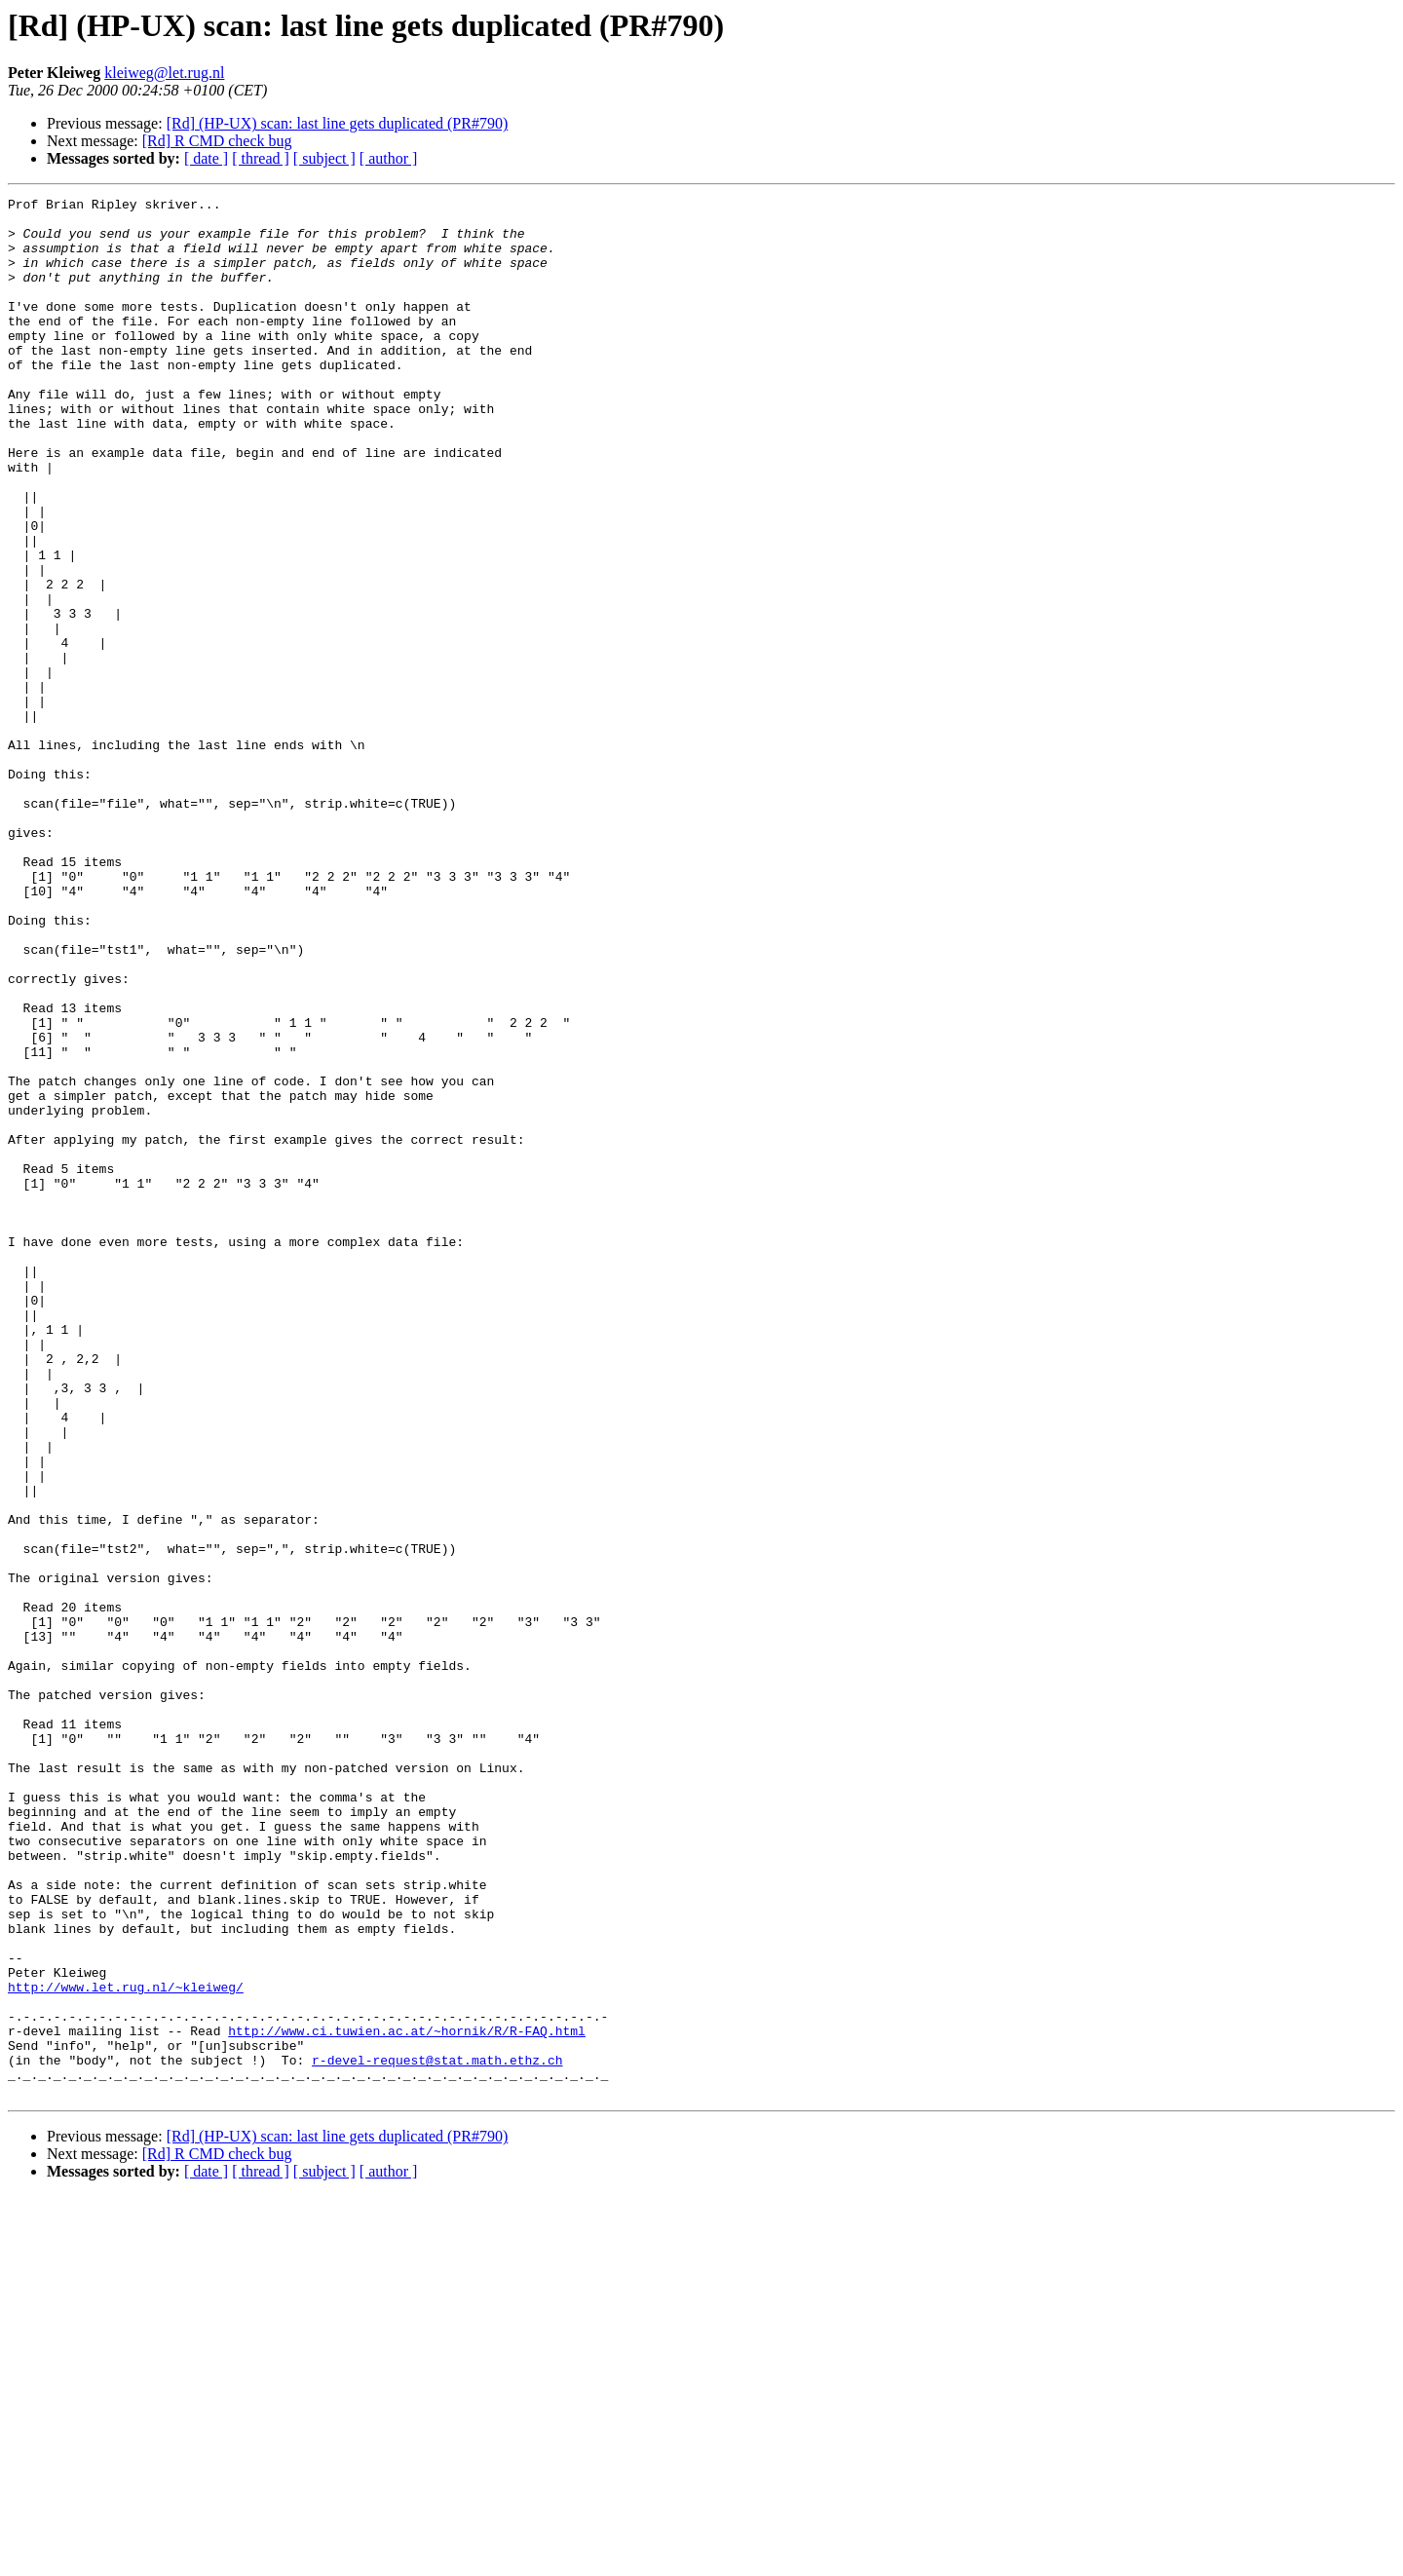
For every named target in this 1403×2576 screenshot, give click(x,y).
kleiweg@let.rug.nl (164, 72)
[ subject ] (324, 158)
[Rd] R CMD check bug (217, 141)
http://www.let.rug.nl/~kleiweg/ (126, 2346)
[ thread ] (260, 158)
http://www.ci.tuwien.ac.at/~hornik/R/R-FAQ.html (407, 2398)
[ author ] (389, 158)
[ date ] (206, 158)
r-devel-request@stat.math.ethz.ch (437, 2434)
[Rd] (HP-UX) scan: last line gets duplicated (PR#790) (338, 123)
